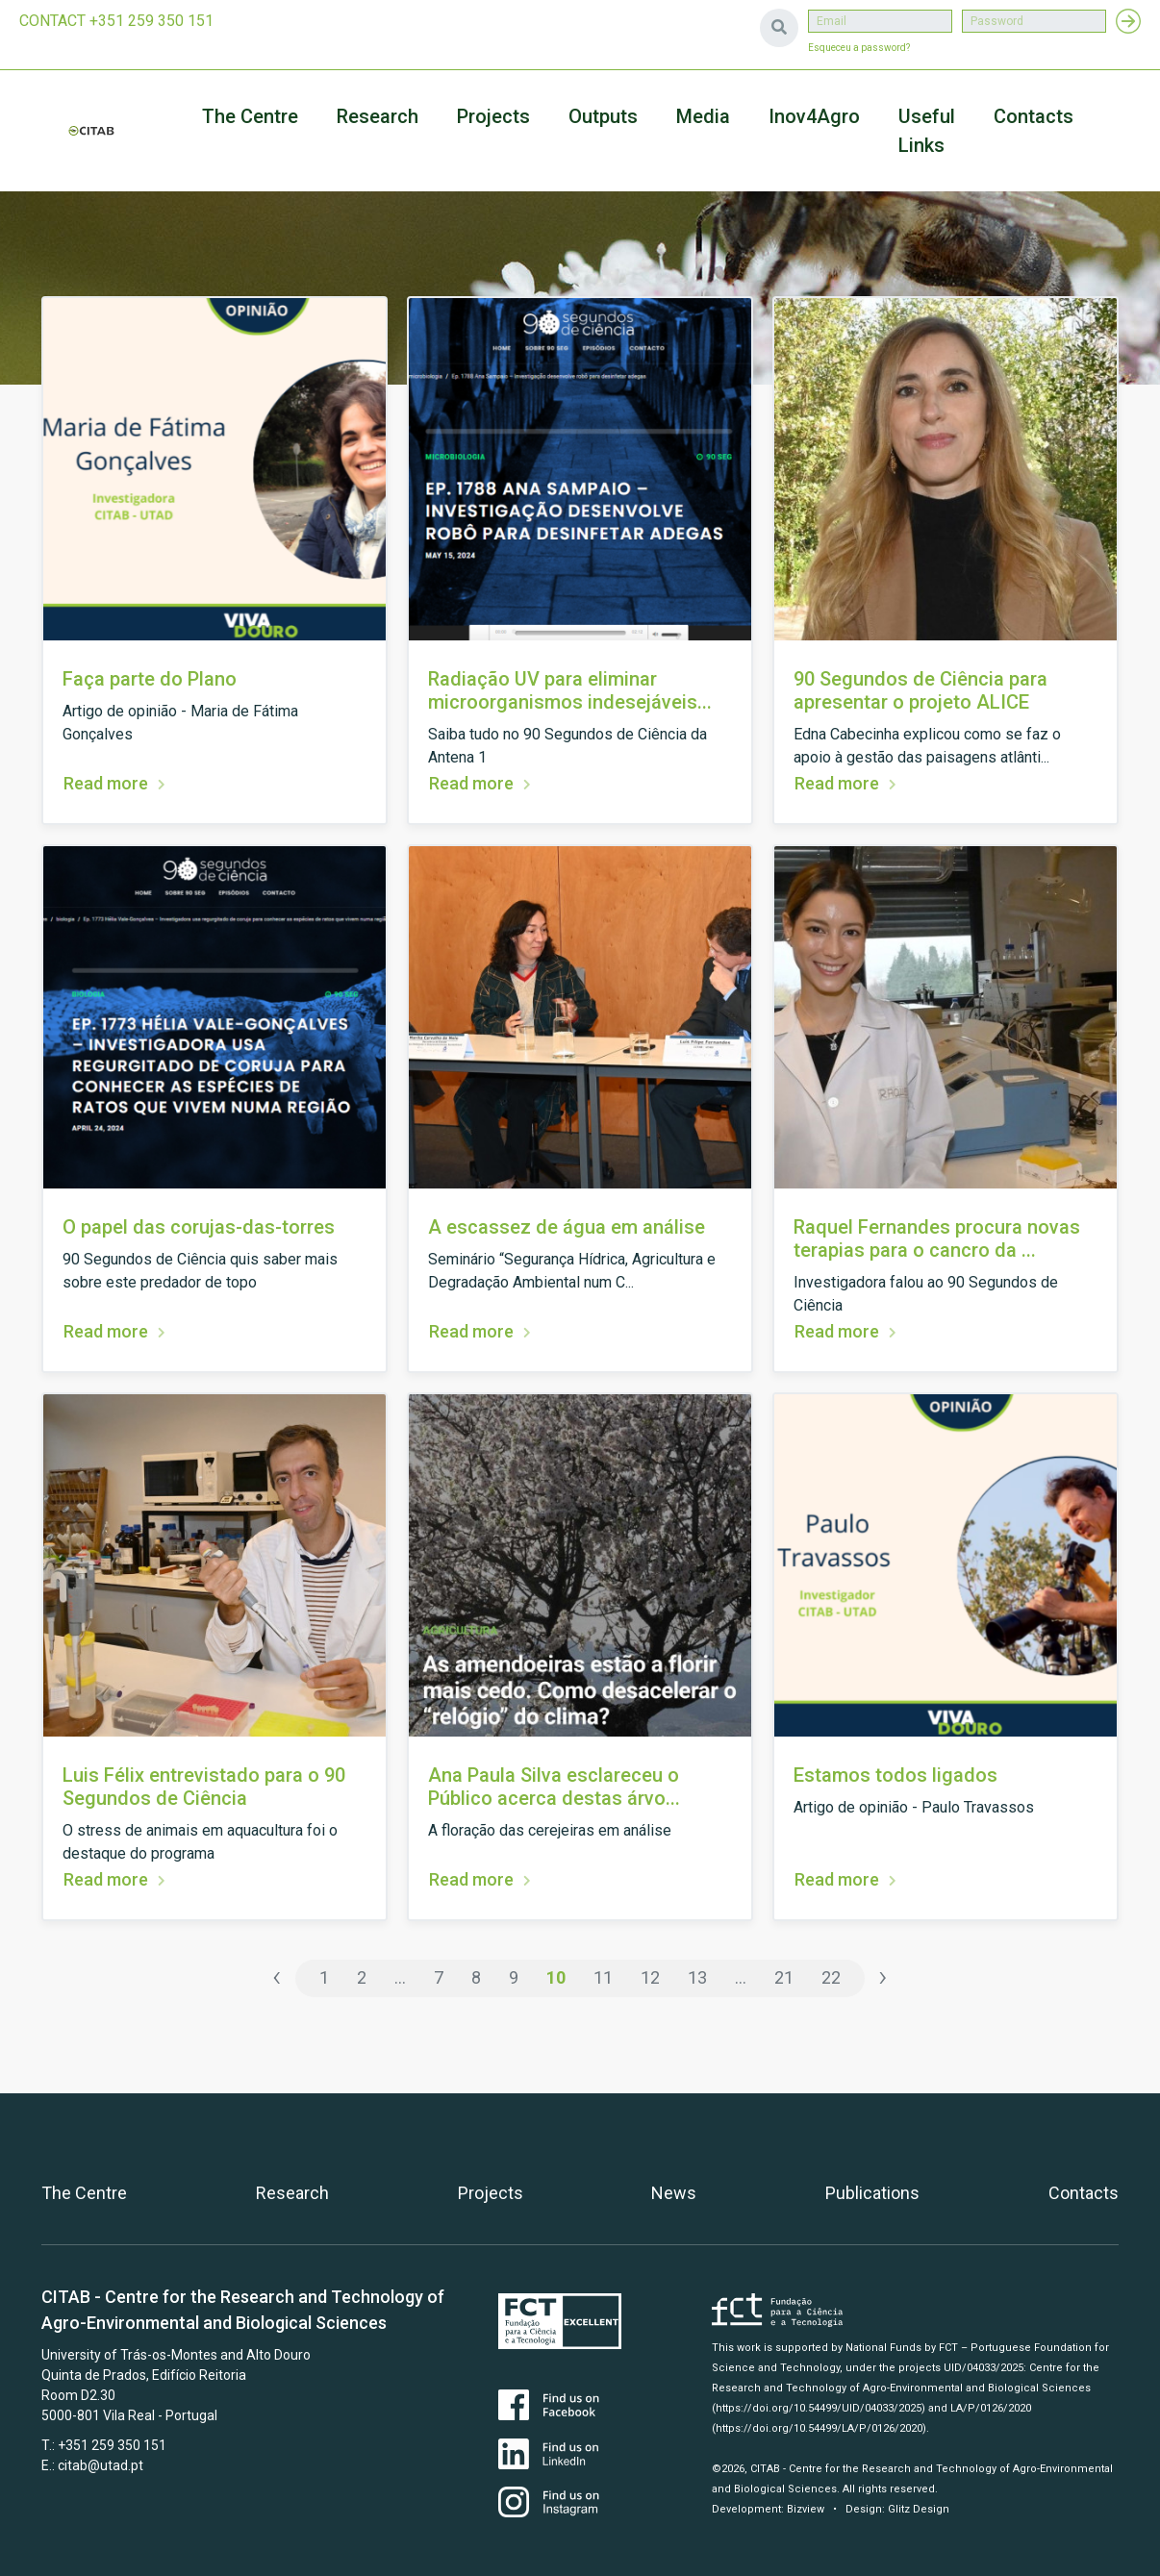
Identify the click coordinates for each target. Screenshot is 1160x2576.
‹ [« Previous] (277, 1976)
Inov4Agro (814, 116)
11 (603, 1977)
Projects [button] (493, 116)
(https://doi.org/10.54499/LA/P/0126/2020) (819, 2428)
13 (697, 1977)
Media (703, 116)
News (673, 2193)
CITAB (91, 131)
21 (784, 1977)
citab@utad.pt (100, 2465)
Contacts (1033, 116)
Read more (105, 783)
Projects (490, 2193)
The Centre (250, 116)
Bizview (805, 2509)
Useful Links (926, 131)
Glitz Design (918, 2509)
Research (377, 116)
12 (650, 1977)
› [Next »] (883, 1976)
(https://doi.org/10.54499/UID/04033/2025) (818, 2408)
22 (831, 1977)
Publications (872, 2193)
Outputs (603, 116)
